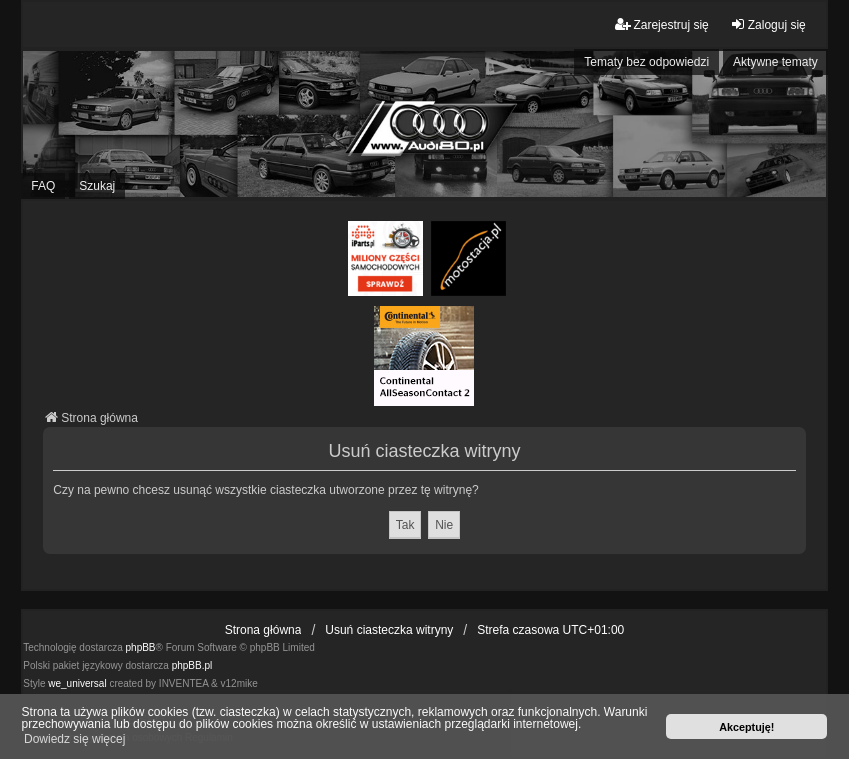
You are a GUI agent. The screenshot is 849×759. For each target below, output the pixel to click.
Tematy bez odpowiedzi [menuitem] (646, 62)
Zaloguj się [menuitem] (768, 24)
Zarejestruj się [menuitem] (661, 24)
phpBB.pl (192, 665)
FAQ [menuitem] (43, 186)
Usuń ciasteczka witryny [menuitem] (389, 630)
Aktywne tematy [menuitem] (775, 62)
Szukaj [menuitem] (97, 186)
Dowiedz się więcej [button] (74, 739)
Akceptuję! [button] (746, 727)
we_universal (77, 683)
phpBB (141, 647)
